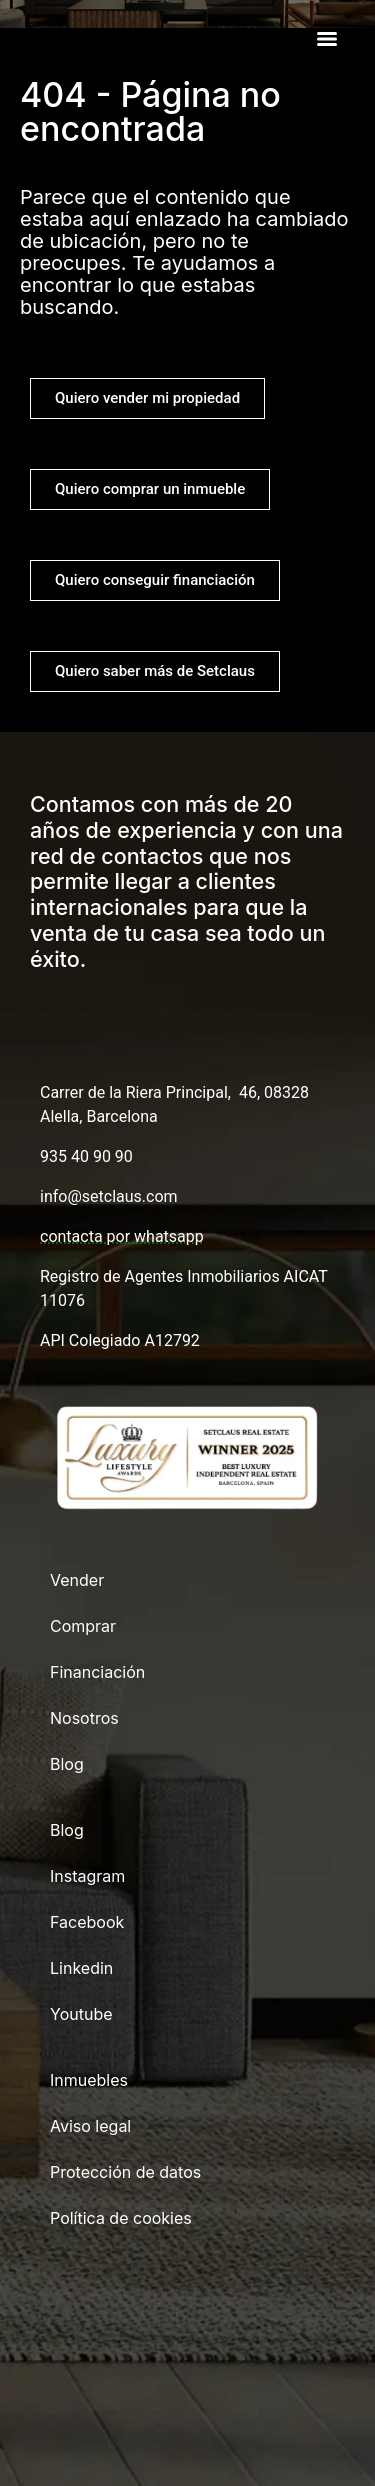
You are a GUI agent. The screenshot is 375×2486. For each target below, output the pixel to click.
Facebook (87, 1922)
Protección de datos (125, 2172)
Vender (77, 1580)
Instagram (87, 1876)
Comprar (83, 1626)
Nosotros (84, 1718)
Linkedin (81, 1968)
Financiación (97, 1672)
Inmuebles (89, 2080)
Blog (67, 1764)
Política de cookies (121, 2218)
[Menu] (327, 39)
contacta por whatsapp (122, 1236)
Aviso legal (90, 2126)
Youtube (81, 2014)
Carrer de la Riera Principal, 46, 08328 (174, 1092)
